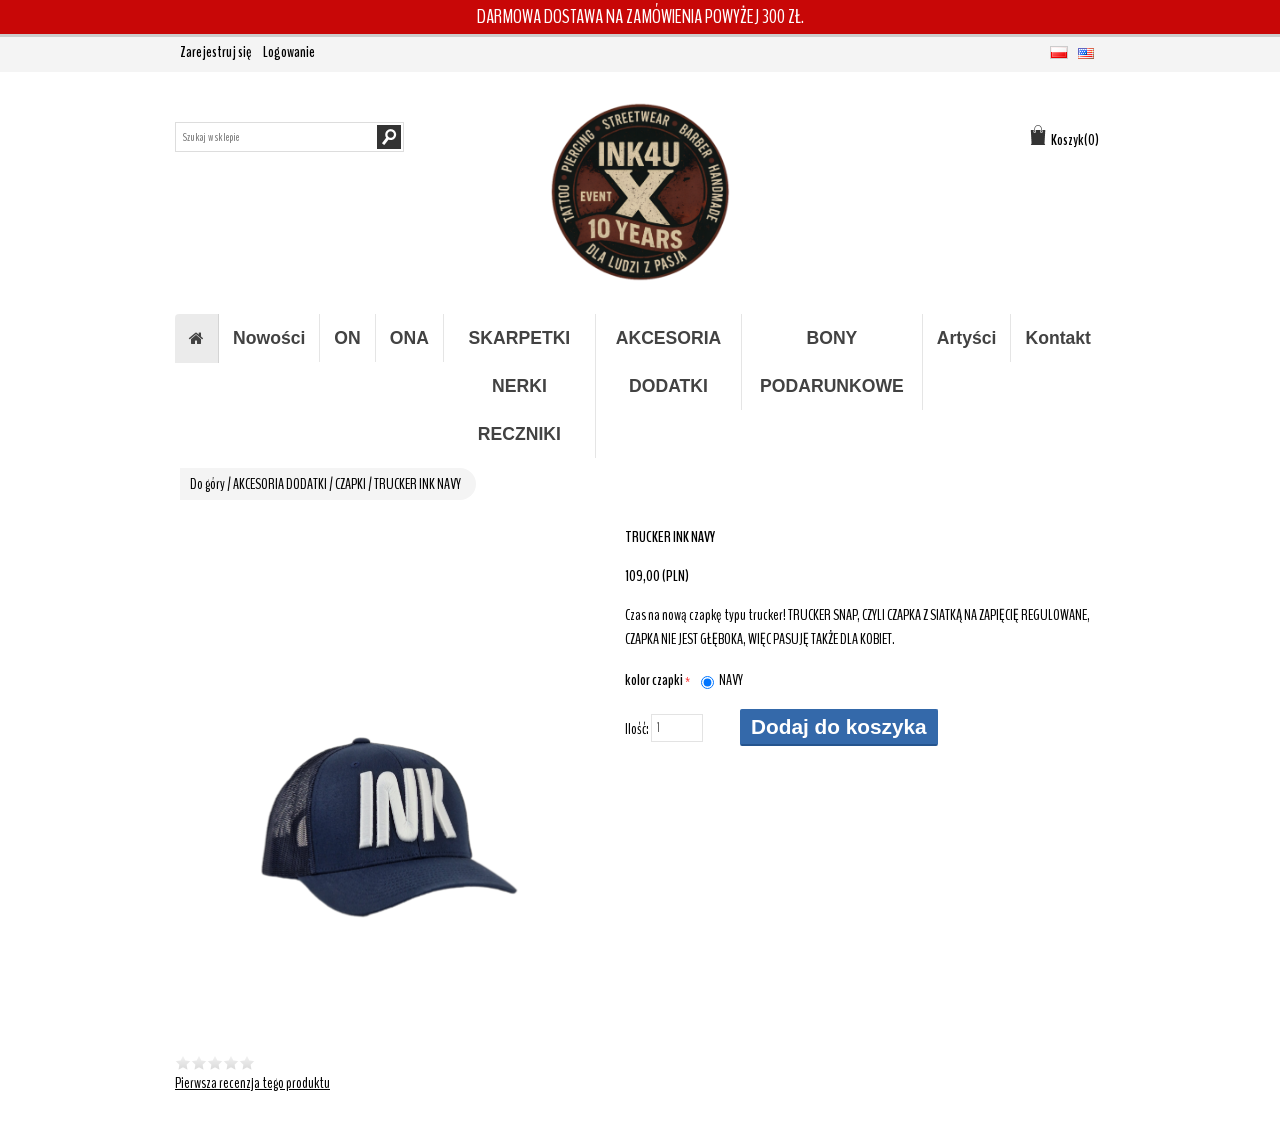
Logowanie (289, 52)
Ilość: (637, 729)
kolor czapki (655, 680)
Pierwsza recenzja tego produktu (252, 1083)
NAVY (731, 680)
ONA (409, 338)
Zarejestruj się (215, 52)
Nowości (269, 338)
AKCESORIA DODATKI (669, 362)
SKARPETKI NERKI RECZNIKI (520, 386)
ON (347, 338)
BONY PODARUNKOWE (832, 362)
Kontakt (1058, 338)
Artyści (967, 338)
